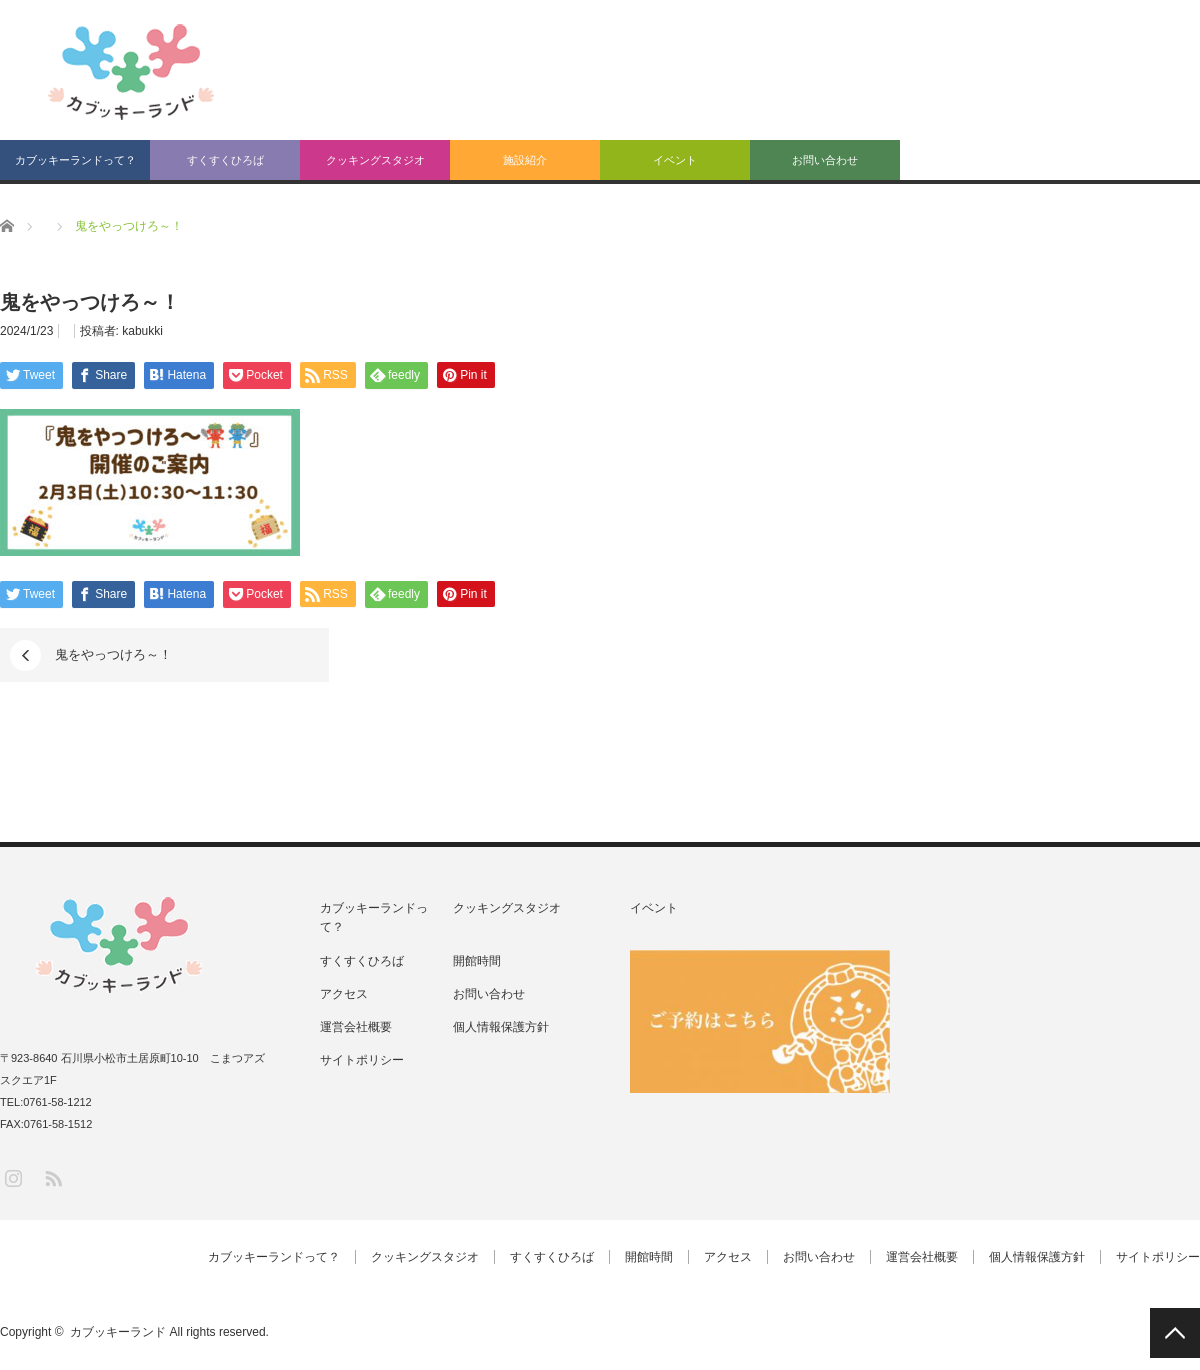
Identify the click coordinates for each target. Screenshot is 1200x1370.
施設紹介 (525, 160)
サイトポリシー (362, 1060)
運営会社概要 (356, 1027)
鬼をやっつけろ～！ (113, 654)
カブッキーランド (118, 1332)
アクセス (344, 994)
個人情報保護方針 (501, 1027)
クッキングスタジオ (375, 160)
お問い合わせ (825, 160)
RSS (52, 1177)
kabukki (142, 331)
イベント (675, 160)
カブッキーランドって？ (75, 160)
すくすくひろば (225, 160)
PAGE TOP (1175, 1333)
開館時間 (477, 961)
